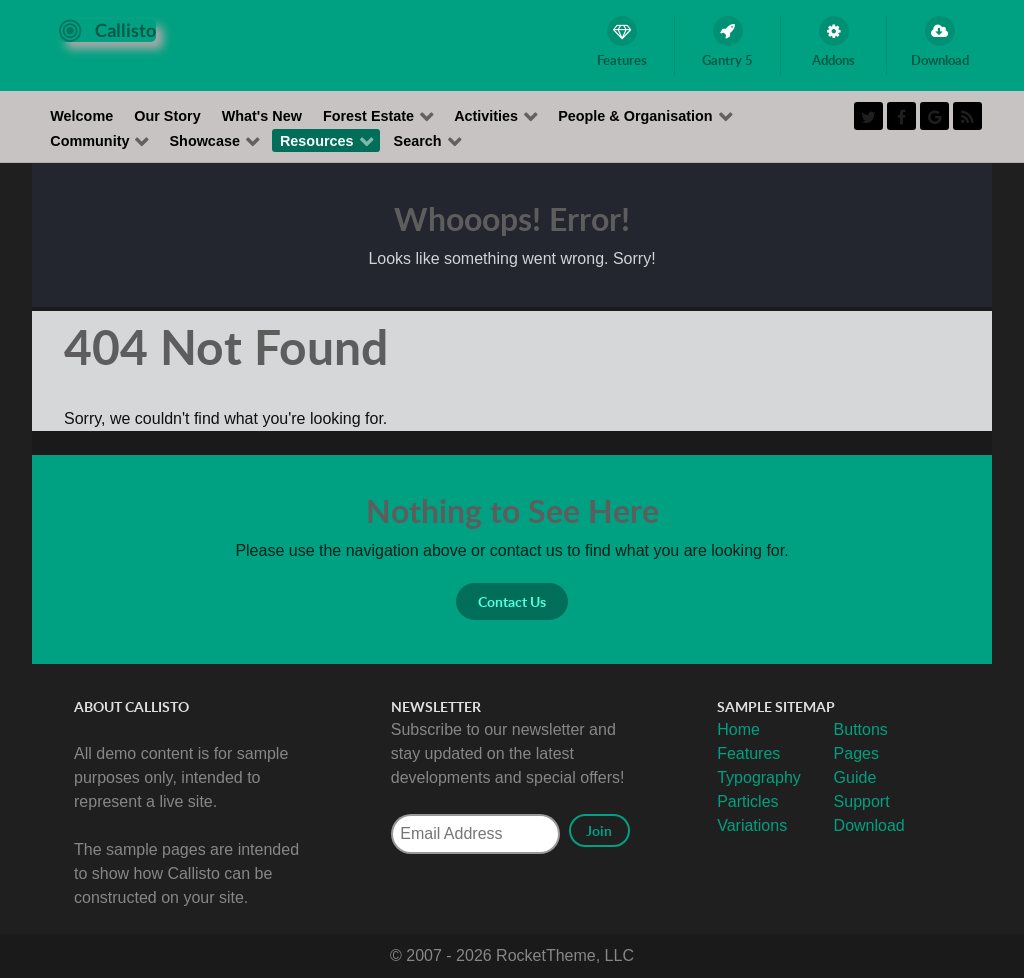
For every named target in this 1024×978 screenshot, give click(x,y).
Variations (752, 825)
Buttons (861, 729)
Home (738, 729)
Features (748, 753)
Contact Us (512, 601)
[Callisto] (107, 29)
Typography (759, 777)
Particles (747, 801)
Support (862, 801)
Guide (855, 777)
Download (869, 825)
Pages (856, 753)
